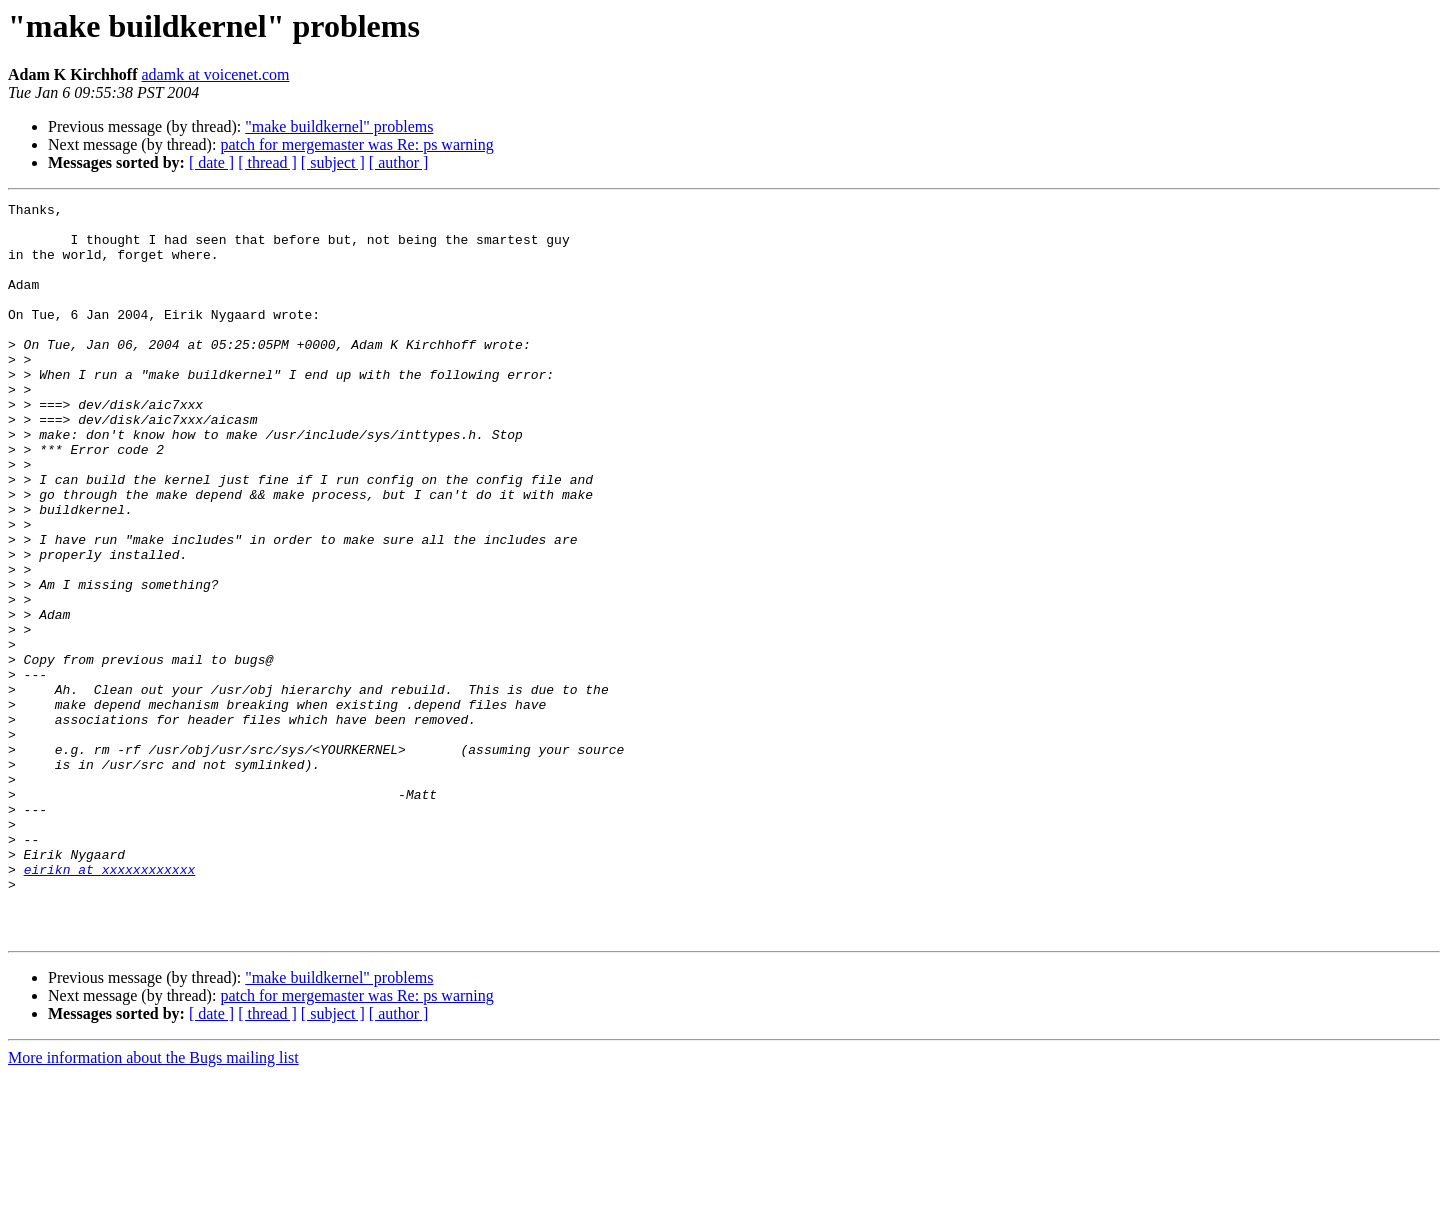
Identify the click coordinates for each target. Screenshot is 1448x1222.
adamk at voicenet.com (215, 74)
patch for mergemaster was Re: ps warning (356, 144)
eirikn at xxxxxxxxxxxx (110, 1004)
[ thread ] (267, 162)
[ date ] (211, 162)
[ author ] (399, 162)
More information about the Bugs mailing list (153, 1204)
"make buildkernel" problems (339, 126)
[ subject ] (333, 162)
